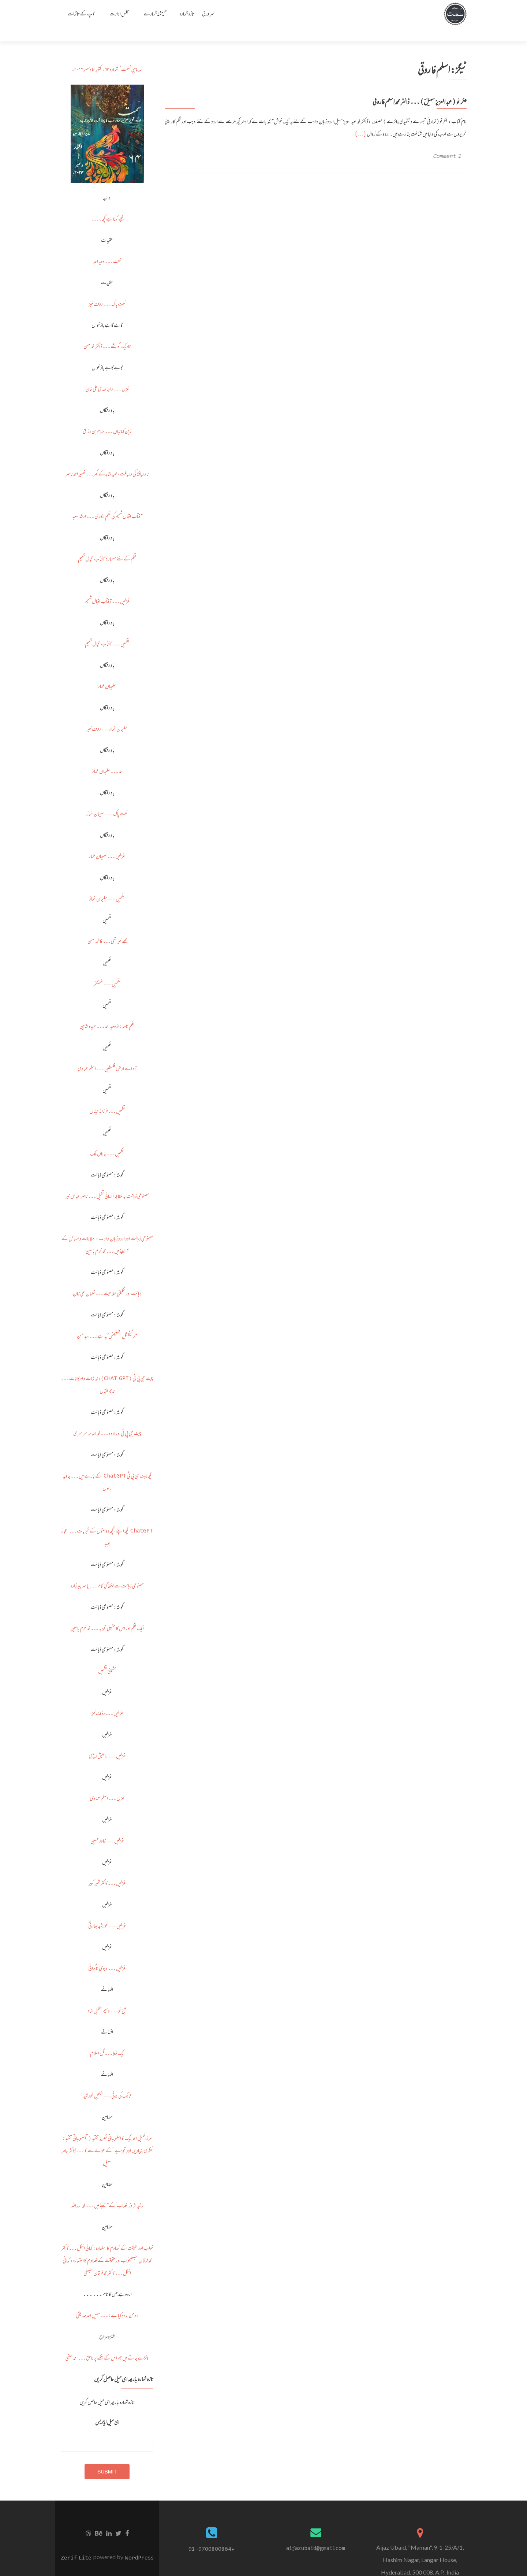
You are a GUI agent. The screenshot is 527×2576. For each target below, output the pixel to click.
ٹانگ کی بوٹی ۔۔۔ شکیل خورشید (107, 2082)
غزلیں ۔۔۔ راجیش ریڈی (107, 1742)
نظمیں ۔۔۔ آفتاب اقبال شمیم (107, 630)
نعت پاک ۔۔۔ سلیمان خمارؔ (107, 800)
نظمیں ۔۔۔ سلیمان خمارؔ (107, 885)
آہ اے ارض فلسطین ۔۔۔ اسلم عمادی (107, 1055)
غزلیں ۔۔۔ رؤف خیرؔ (107, 1700)
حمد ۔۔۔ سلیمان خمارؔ (107, 758)
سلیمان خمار (107, 673)
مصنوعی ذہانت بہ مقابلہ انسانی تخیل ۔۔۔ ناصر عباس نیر (107, 1182)
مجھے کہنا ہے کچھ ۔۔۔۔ (107, 205)
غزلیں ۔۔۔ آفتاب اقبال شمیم (107, 588)
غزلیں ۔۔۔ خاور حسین (107, 1827)
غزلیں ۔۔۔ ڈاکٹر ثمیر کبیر (107, 1870)
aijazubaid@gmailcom (315, 2535)
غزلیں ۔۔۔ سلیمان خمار (107, 843)
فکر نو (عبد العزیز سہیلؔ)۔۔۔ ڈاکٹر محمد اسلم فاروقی (420, 88)
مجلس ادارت (119, 14)
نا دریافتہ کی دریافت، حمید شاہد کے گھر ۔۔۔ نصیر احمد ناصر (107, 460)
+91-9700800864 (211, 2535)
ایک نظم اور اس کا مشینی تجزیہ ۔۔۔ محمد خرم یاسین (107, 1615)
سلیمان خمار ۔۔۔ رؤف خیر (107, 715)
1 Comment (447, 143)
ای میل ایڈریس (107, 2409)
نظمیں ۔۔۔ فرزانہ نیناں (107, 1097)
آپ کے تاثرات (81, 14)
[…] (360, 120)
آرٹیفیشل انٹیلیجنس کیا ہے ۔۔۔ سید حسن (107, 1322)
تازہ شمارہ (187, 14)
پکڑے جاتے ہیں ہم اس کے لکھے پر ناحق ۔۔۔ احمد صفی (107, 2344)
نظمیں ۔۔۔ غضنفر (107, 970)
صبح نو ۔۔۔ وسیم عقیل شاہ (107, 1997)
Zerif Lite (77, 2544)
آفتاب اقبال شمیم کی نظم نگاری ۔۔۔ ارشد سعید (107, 503)
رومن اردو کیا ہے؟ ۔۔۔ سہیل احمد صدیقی (107, 2302)
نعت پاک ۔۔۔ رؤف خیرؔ (107, 290)
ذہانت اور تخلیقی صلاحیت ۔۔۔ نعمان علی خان (107, 1280)
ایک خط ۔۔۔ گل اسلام (107, 2040)
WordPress (138, 2544)
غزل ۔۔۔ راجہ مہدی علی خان (107, 375)
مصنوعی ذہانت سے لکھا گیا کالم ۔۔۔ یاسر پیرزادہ (107, 1572)
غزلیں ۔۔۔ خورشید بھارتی (107, 1912)
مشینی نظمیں (107, 1657)
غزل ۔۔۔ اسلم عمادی (107, 1785)
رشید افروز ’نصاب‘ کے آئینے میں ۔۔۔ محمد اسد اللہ (107, 2192)
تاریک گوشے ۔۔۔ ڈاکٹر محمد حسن (107, 333)
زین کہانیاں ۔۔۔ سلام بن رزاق (107, 418)
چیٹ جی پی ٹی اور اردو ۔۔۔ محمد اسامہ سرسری (107, 1420)
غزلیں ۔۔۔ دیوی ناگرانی (107, 1955)
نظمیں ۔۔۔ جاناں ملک (107, 1140)
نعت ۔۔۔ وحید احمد (107, 248)
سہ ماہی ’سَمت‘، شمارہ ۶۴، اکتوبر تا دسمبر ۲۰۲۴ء (107, 56)
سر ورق (208, 14)
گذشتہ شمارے (154, 14)
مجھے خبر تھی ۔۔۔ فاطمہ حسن (107, 928)
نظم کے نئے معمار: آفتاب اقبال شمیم (107, 545)
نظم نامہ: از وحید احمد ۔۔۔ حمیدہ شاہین (107, 1013)
